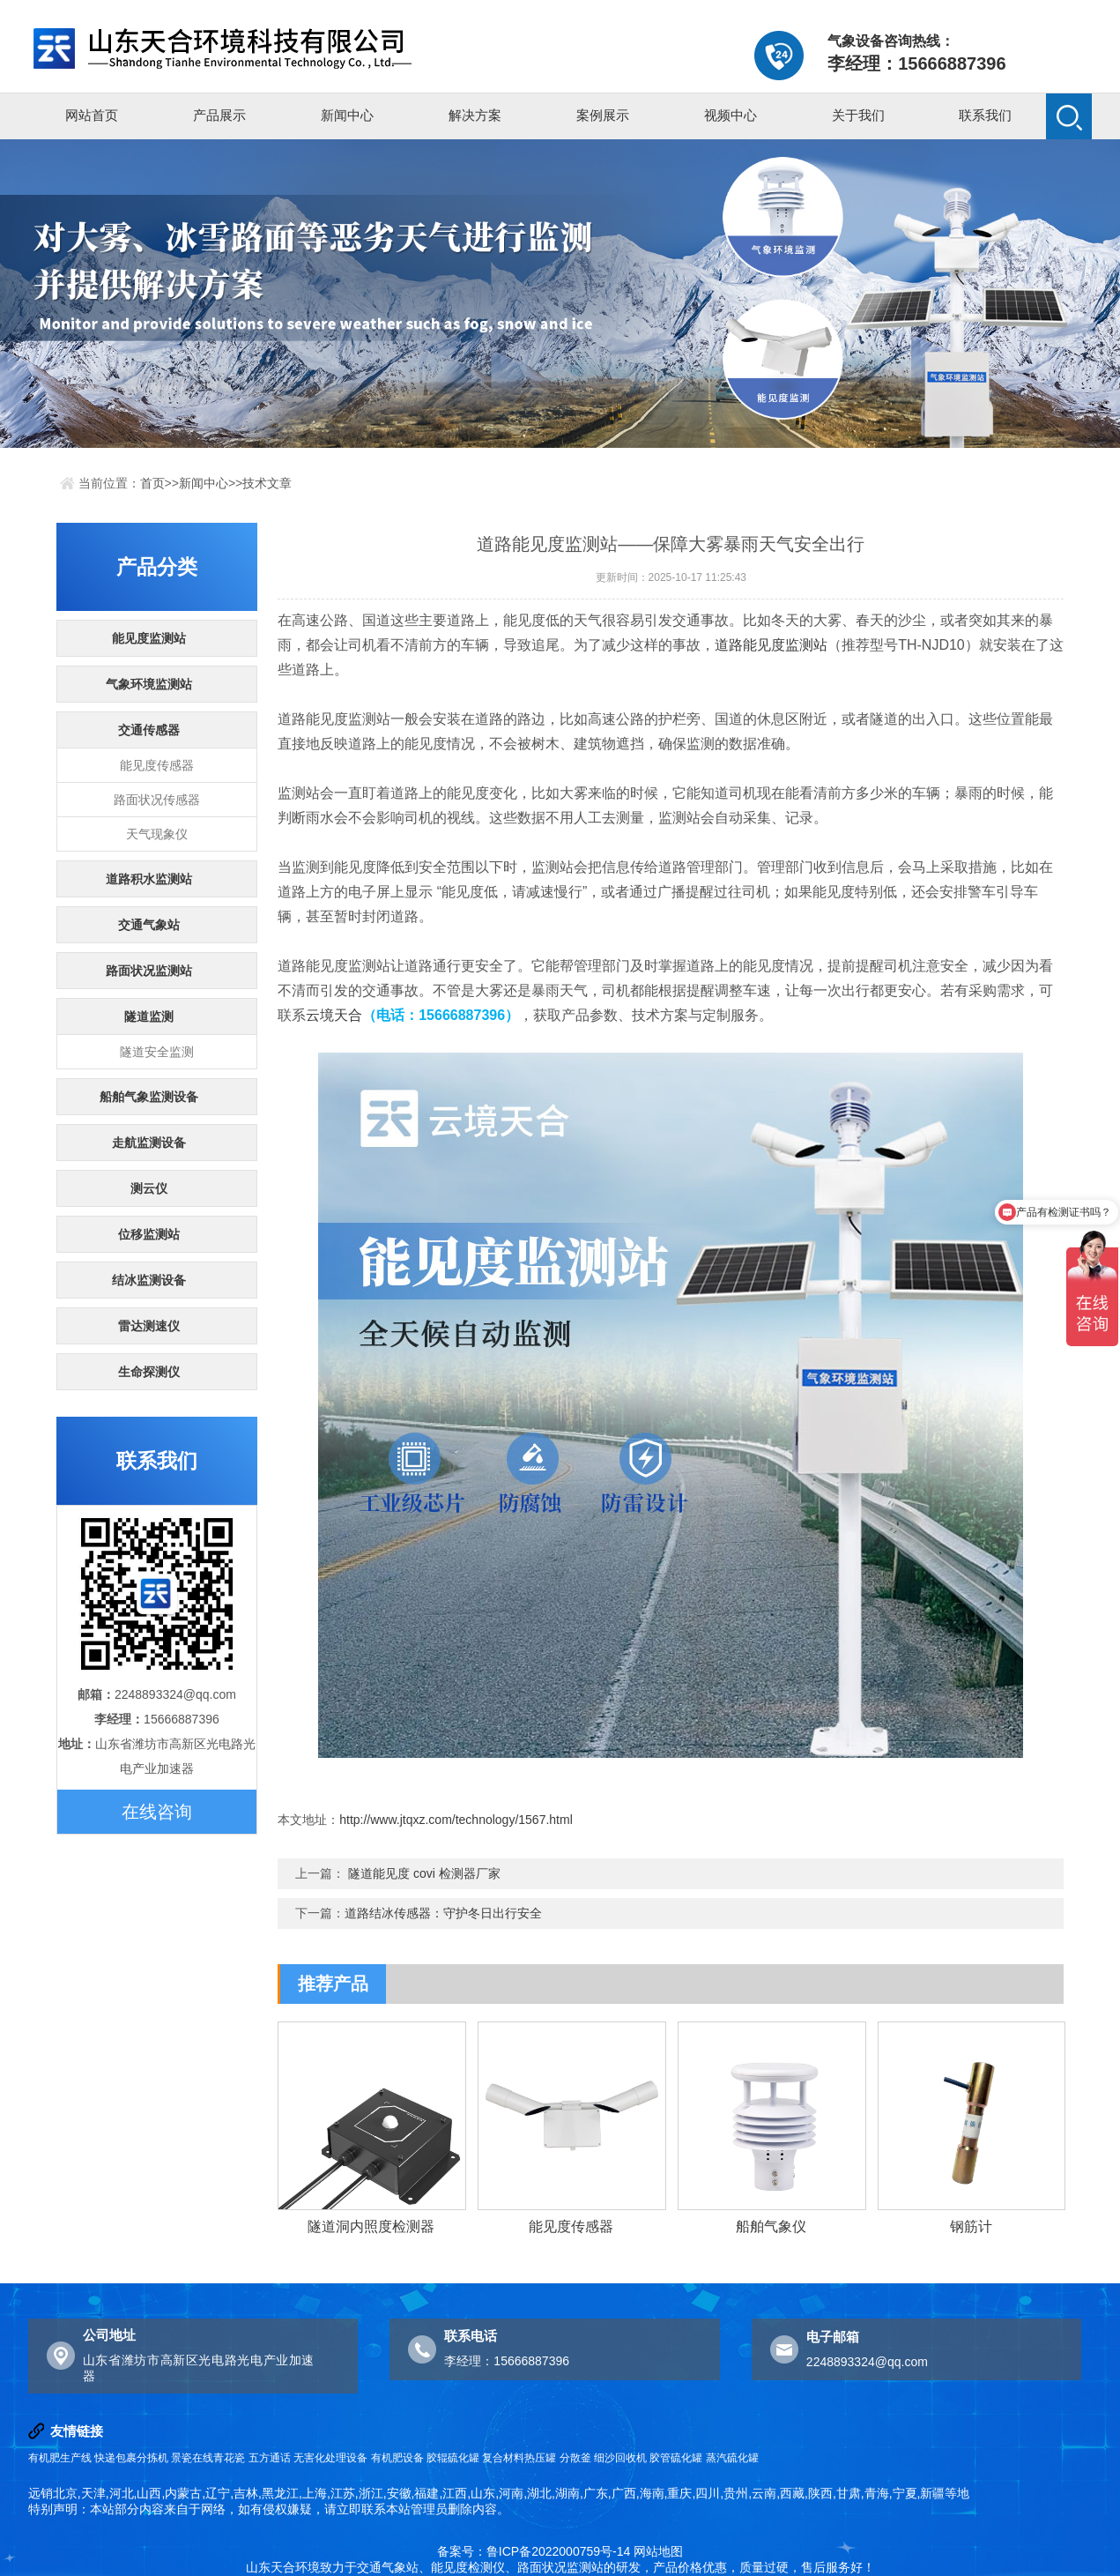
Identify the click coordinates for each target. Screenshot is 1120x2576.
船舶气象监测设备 (149, 1097)
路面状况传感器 (157, 800)
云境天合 (334, 1015)
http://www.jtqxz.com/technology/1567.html (456, 1820)
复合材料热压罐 (519, 2458)
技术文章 (267, 483)
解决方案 (475, 115)
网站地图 (658, 2551)
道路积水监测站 (149, 879)
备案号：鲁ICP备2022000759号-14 (533, 2551)
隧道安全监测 (157, 1052)
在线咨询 (157, 1811)
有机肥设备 (397, 2458)
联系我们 (985, 115)
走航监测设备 (149, 1142)
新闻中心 (347, 115)
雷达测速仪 (149, 1326)
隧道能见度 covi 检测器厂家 (424, 1873)
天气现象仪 (157, 834)
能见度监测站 (149, 638)
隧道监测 (149, 1016)
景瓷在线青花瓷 (208, 2458)
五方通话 (269, 2458)
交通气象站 (149, 925)
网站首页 (91, 115)
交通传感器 (149, 730)
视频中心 (730, 115)
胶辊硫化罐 (452, 2458)
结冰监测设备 (149, 1280)
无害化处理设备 (330, 2458)
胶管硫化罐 (675, 2458)
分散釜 (575, 2458)
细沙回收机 (620, 2458)
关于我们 (858, 115)
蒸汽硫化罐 (732, 2458)
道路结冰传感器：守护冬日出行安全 (443, 1913)
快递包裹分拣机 (131, 2458)
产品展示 (219, 115)
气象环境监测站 (149, 684)
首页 (152, 483)
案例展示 (602, 115)
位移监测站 (149, 1234)
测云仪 (148, 1188)
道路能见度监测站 (771, 644)
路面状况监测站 (149, 971)
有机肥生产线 (60, 2458)
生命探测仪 (149, 1372)
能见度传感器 (157, 765)
